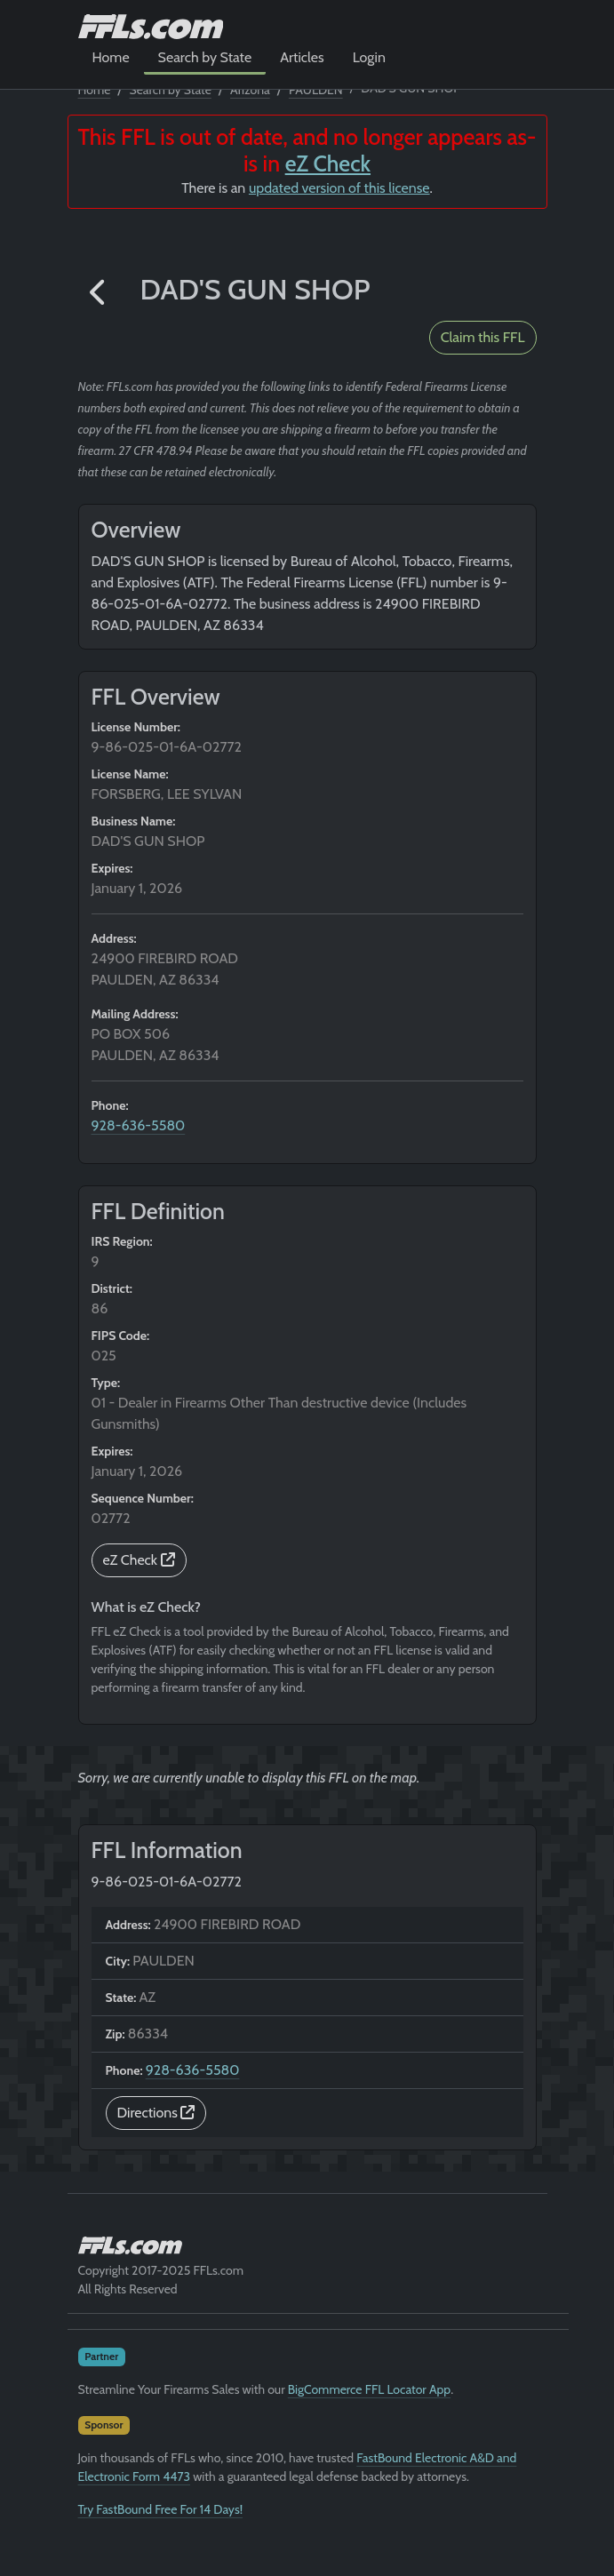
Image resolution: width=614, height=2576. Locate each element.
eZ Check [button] (139, 1559)
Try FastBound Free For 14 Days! (160, 2509)
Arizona (250, 90)
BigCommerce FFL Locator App (369, 2389)
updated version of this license (339, 187)
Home (111, 57)
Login (369, 57)
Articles (301, 57)
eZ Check (328, 163)
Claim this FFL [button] (483, 337)
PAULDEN (316, 90)
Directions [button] (156, 2112)
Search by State (205, 57)
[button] (98, 294)
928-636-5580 (139, 1125)
